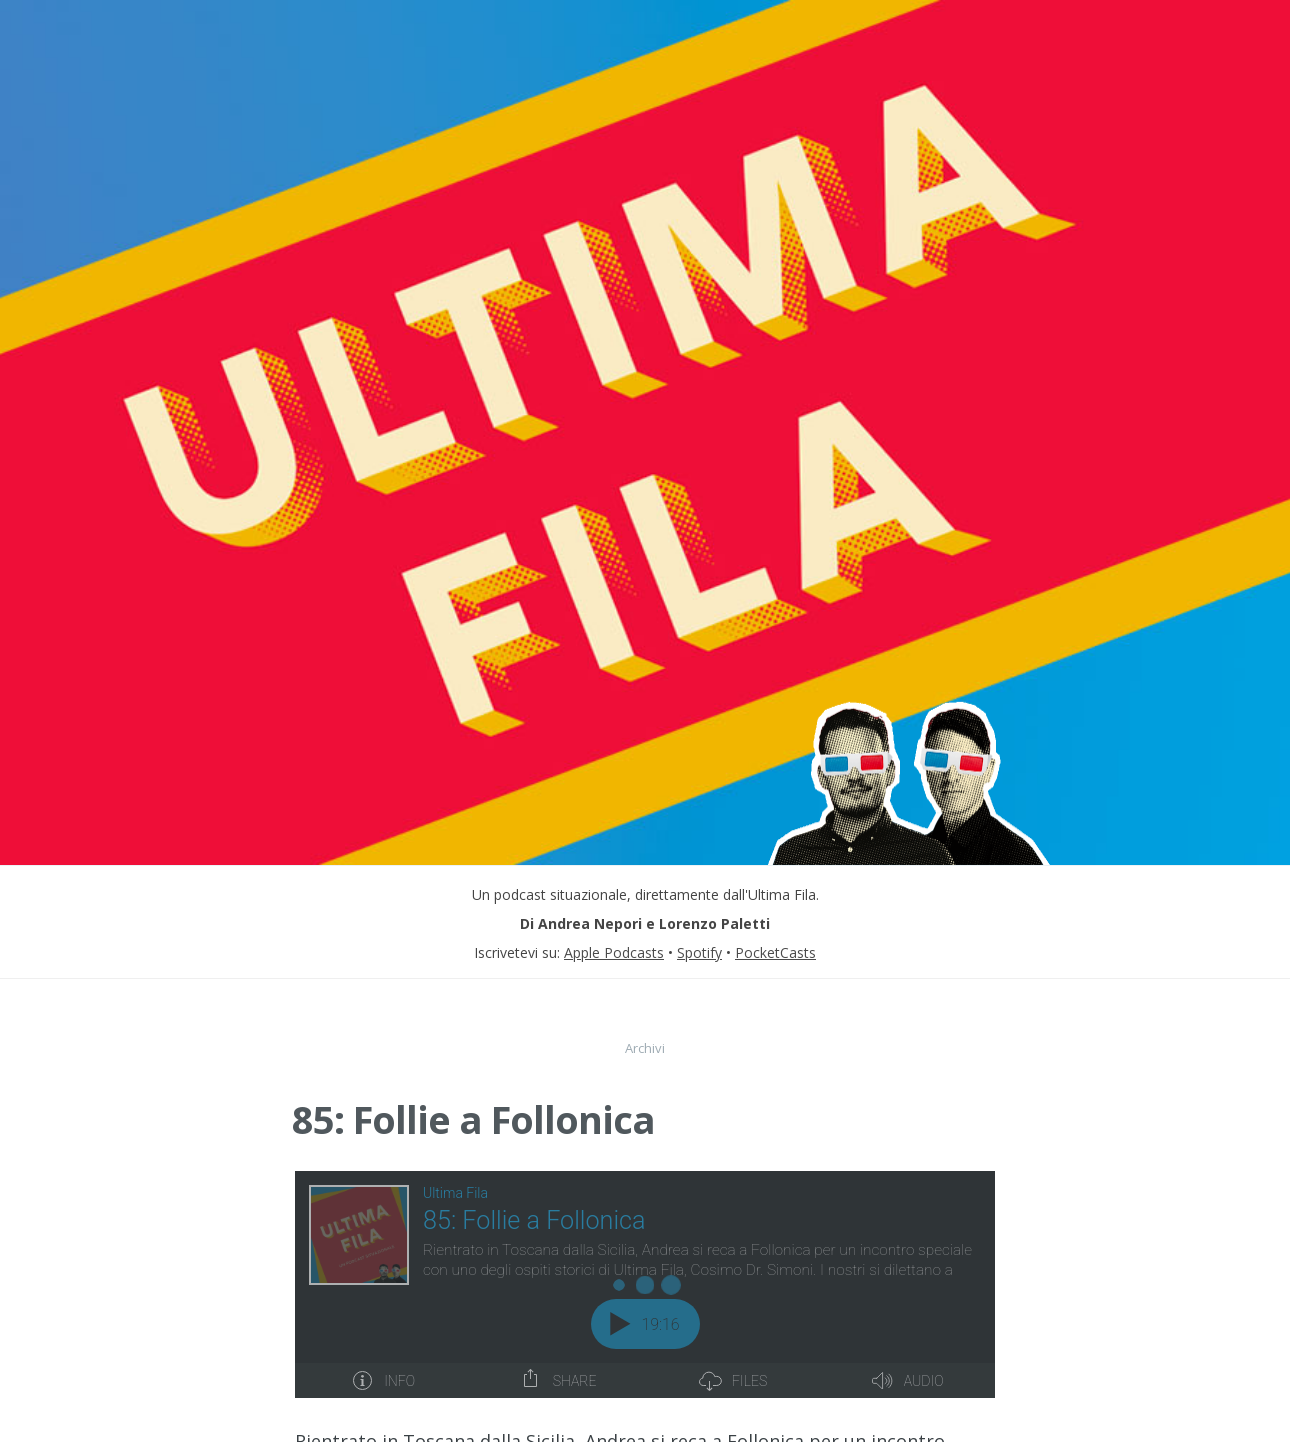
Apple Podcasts (614, 952)
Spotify (699, 952)
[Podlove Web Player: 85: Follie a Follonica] (645, 1284)
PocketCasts (775, 952)
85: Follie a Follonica (473, 1119)
